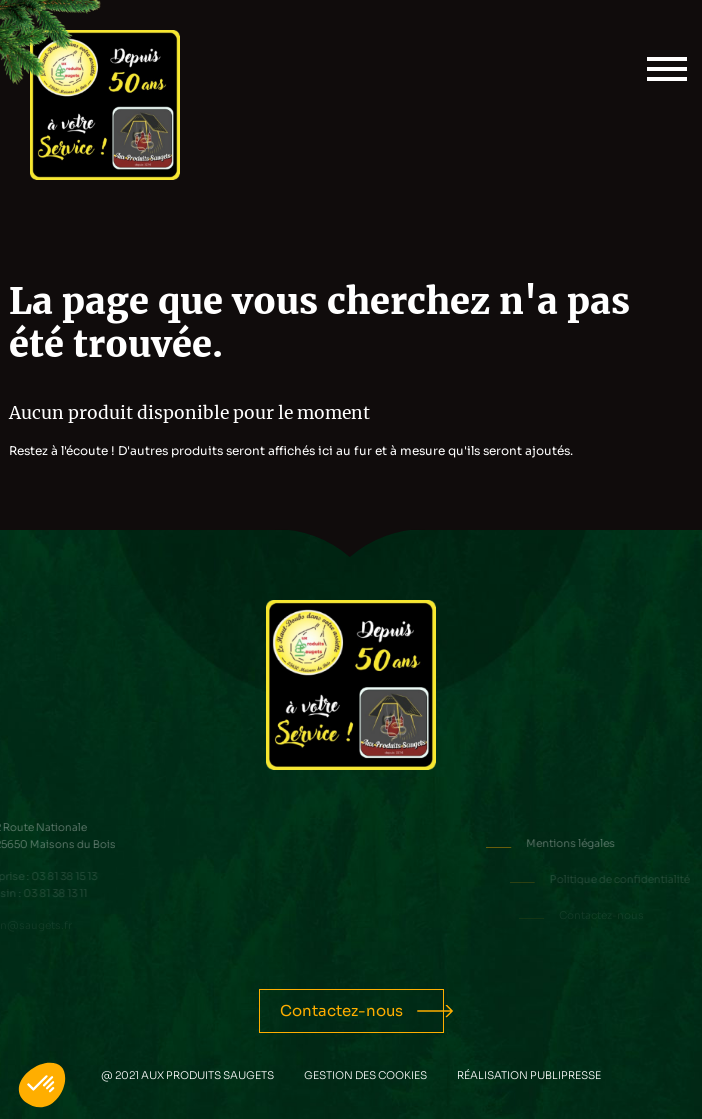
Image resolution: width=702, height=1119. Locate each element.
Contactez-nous (341, 1010)
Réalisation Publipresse (529, 1075)
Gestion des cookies (365, 1075)
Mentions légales (604, 843)
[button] (42, 1085)
